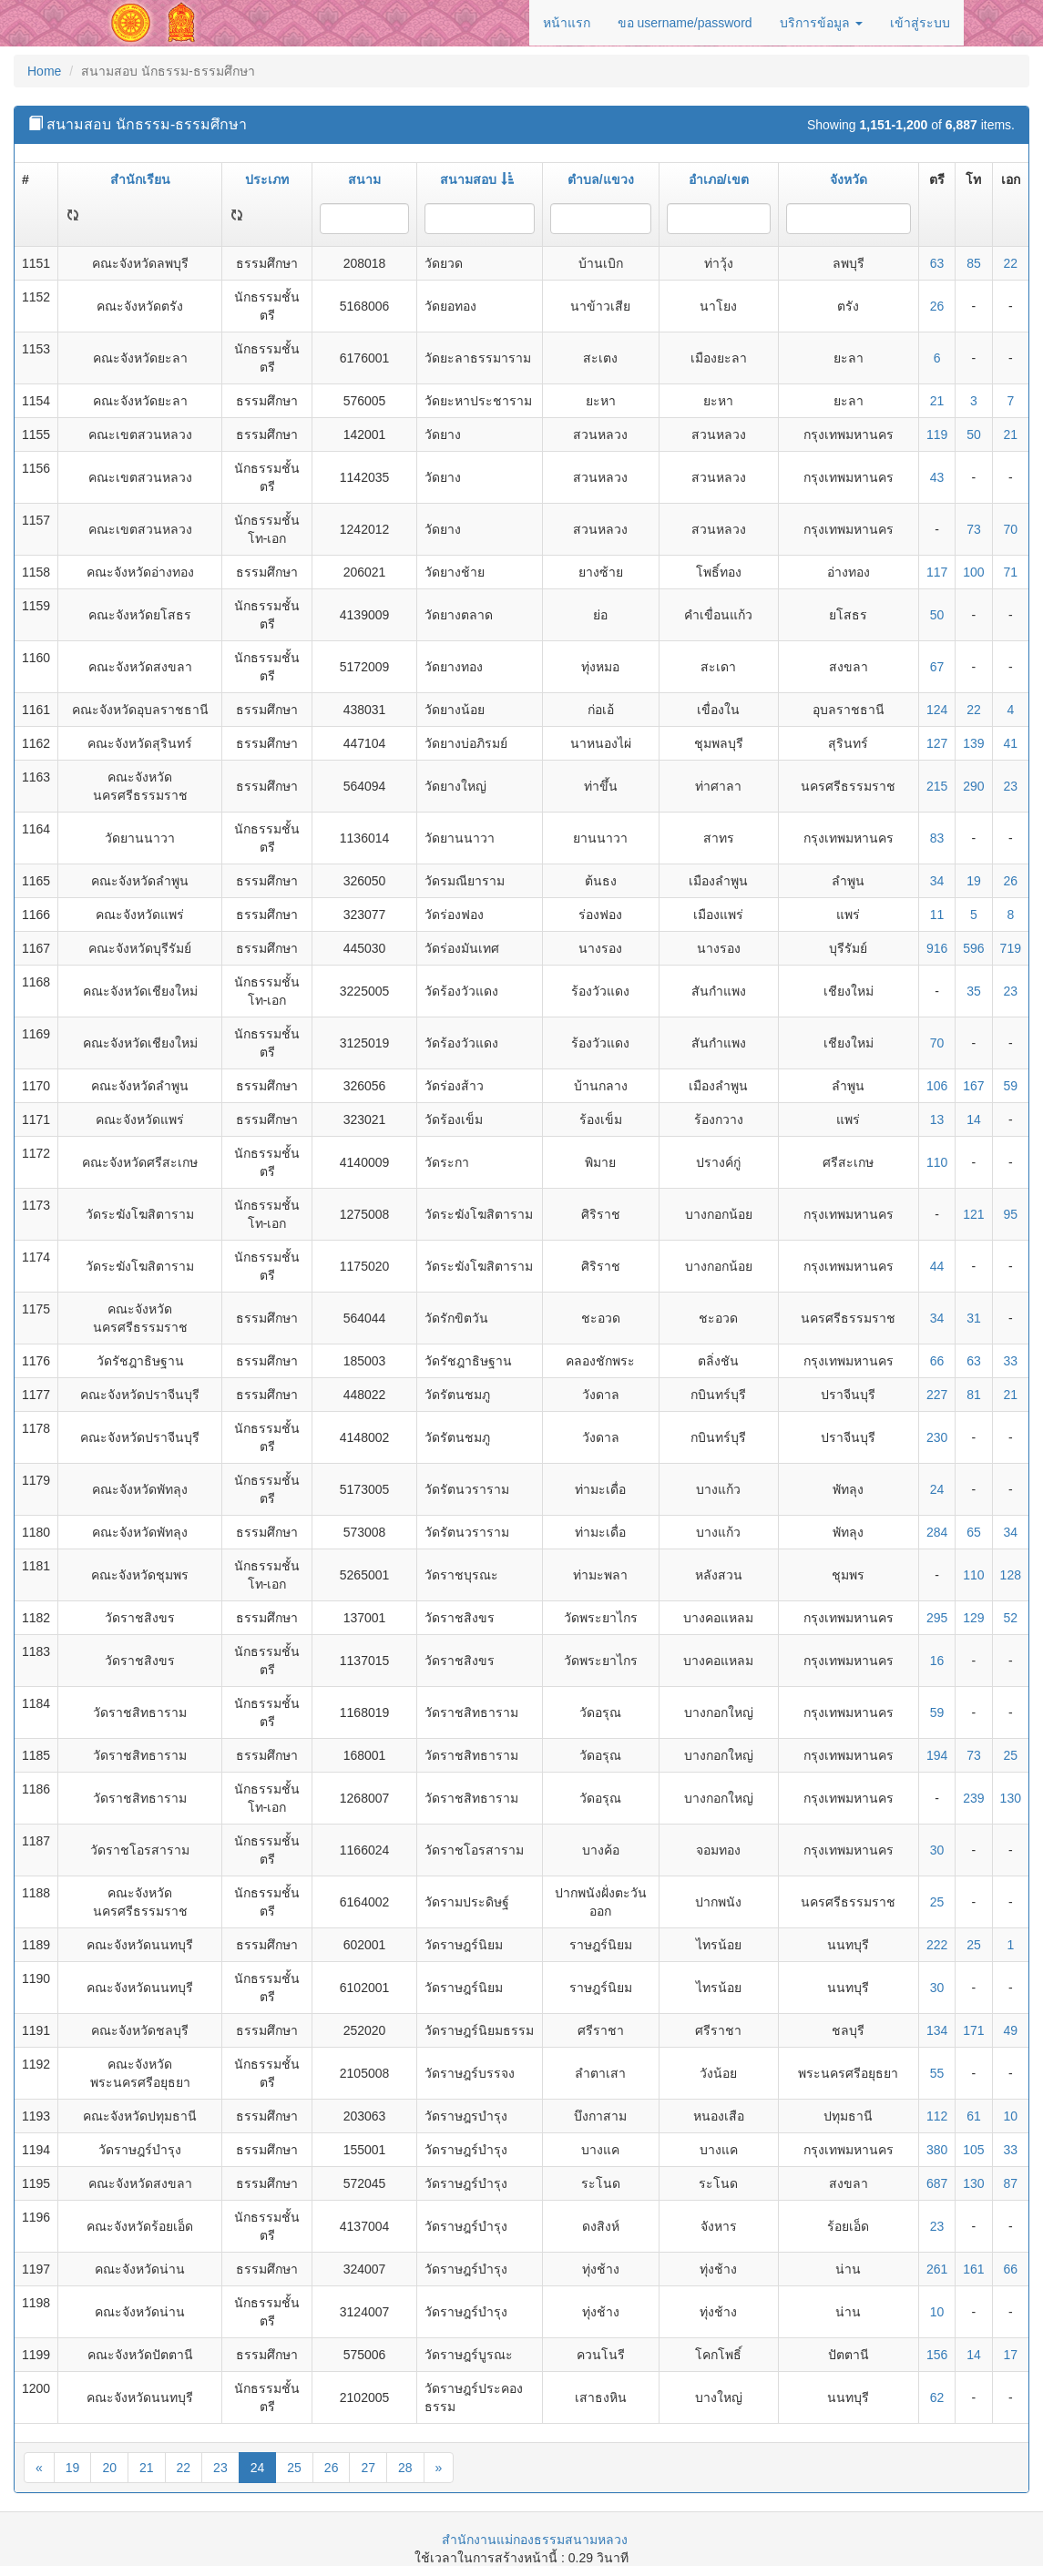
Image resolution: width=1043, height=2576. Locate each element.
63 (937, 263)
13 (937, 1119)
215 (936, 786)
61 (973, 2116)
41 (1011, 743)
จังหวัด (848, 179)
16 (937, 1660)
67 (937, 666)
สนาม (364, 179)
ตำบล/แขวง (601, 179)
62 (937, 2397)
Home (44, 71)
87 (1011, 2183)
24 (937, 1489)
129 (973, 1617)
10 (1011, 2116)
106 (936, 1085)
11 (937, 914)
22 (1011, 263)
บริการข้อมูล (821, 22)
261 (936, 2269)
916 (936, 948)
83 (937, 838)
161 (973, 2269)
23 (1011, 786)
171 (973, 2030)
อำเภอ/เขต (719, 179)
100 (973, 572)
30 (937, 1850)
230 (936, 1437)
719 (1010, 948)
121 (973, 1214)
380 (936, 2149)
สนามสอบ (477, 179)
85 (973, 263)
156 (936, 2354)
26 (937, 306)
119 (936, 434)
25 (1011, 1755)
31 (973, 1318)
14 (973, 1119)
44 (937, 1266)
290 (973, 786)
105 (973, 2149)
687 (936, 2183)
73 (973, 529)
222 (936, 1944)
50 (973, 434)
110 (936, 1162)
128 (1010, 1575)
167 (973, 1085)
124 (936, 709)
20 (109, 2467)
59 (1011, 1085)
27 (368, 2467)
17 (1011, 2354)
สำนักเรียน (140, 179)
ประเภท (267, 179)
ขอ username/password (685, 22)
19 (973, 881)
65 (973, 1532)
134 (936, 2030)
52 (1011, 1617)
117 (936, 572)
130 (1010, 1798)
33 (1011, 1361)
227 (936, 1394)
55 (937, 2073)
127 (936, 743)
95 (1011, 1214)
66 (937, 1361)
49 (1011, 2030)
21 (937, 401)
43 (937, 477)
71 (1011, 572)
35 (973, 991)
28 (405, 2467)
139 (973, 743)
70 (1011, 529)
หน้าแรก (566, 22)
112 (936, 2116)
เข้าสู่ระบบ (920, 22)
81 (973, 1394)
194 (936, 1755)
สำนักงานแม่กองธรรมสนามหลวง (535, 2539)
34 (937, 881)
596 (973, 948)
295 (936, 1617)
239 (973, 1798)
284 (936, 1532)
